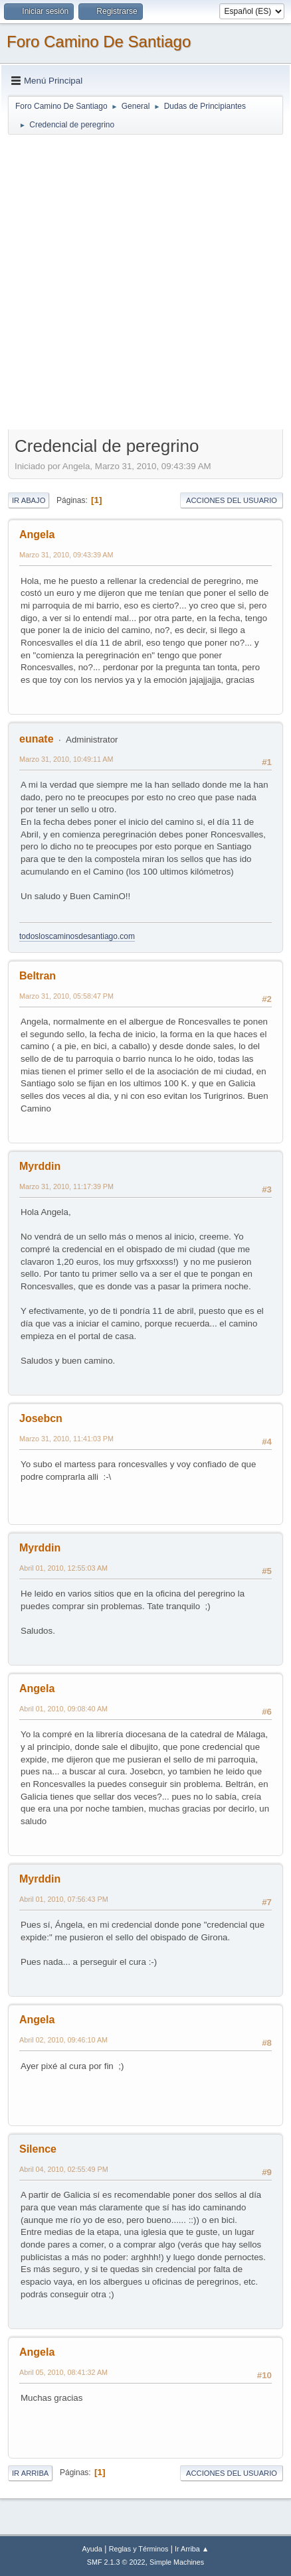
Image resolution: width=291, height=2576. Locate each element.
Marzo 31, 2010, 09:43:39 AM (66, 555)
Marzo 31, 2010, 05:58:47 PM (66, 996)
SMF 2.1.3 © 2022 (116, 2562)
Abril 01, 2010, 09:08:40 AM (63, 1709)
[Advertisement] (145, 281)
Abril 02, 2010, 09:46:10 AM (63, 2040)
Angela (36, 534)
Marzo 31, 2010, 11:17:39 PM (66, 1186)
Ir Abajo (28, 500)
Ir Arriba (30, 2473)
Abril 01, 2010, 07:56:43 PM (63, 1899)
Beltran (37, 975)
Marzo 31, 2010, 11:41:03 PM (66, 1439)
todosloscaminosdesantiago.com (77, 936)
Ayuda (92, 2549)
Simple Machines (176, 2562)
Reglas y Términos (139, 2549)
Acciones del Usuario (231, 500)
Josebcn (40, 1418)
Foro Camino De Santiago (99, 41)
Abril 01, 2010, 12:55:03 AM (63, 1568)
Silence (37, 2149)
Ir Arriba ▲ (192, 2549)
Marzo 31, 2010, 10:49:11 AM (66, 759)
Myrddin (39, 1166)
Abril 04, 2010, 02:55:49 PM (63, 2169)
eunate (36, 739)
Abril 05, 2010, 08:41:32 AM (63, 2372)
